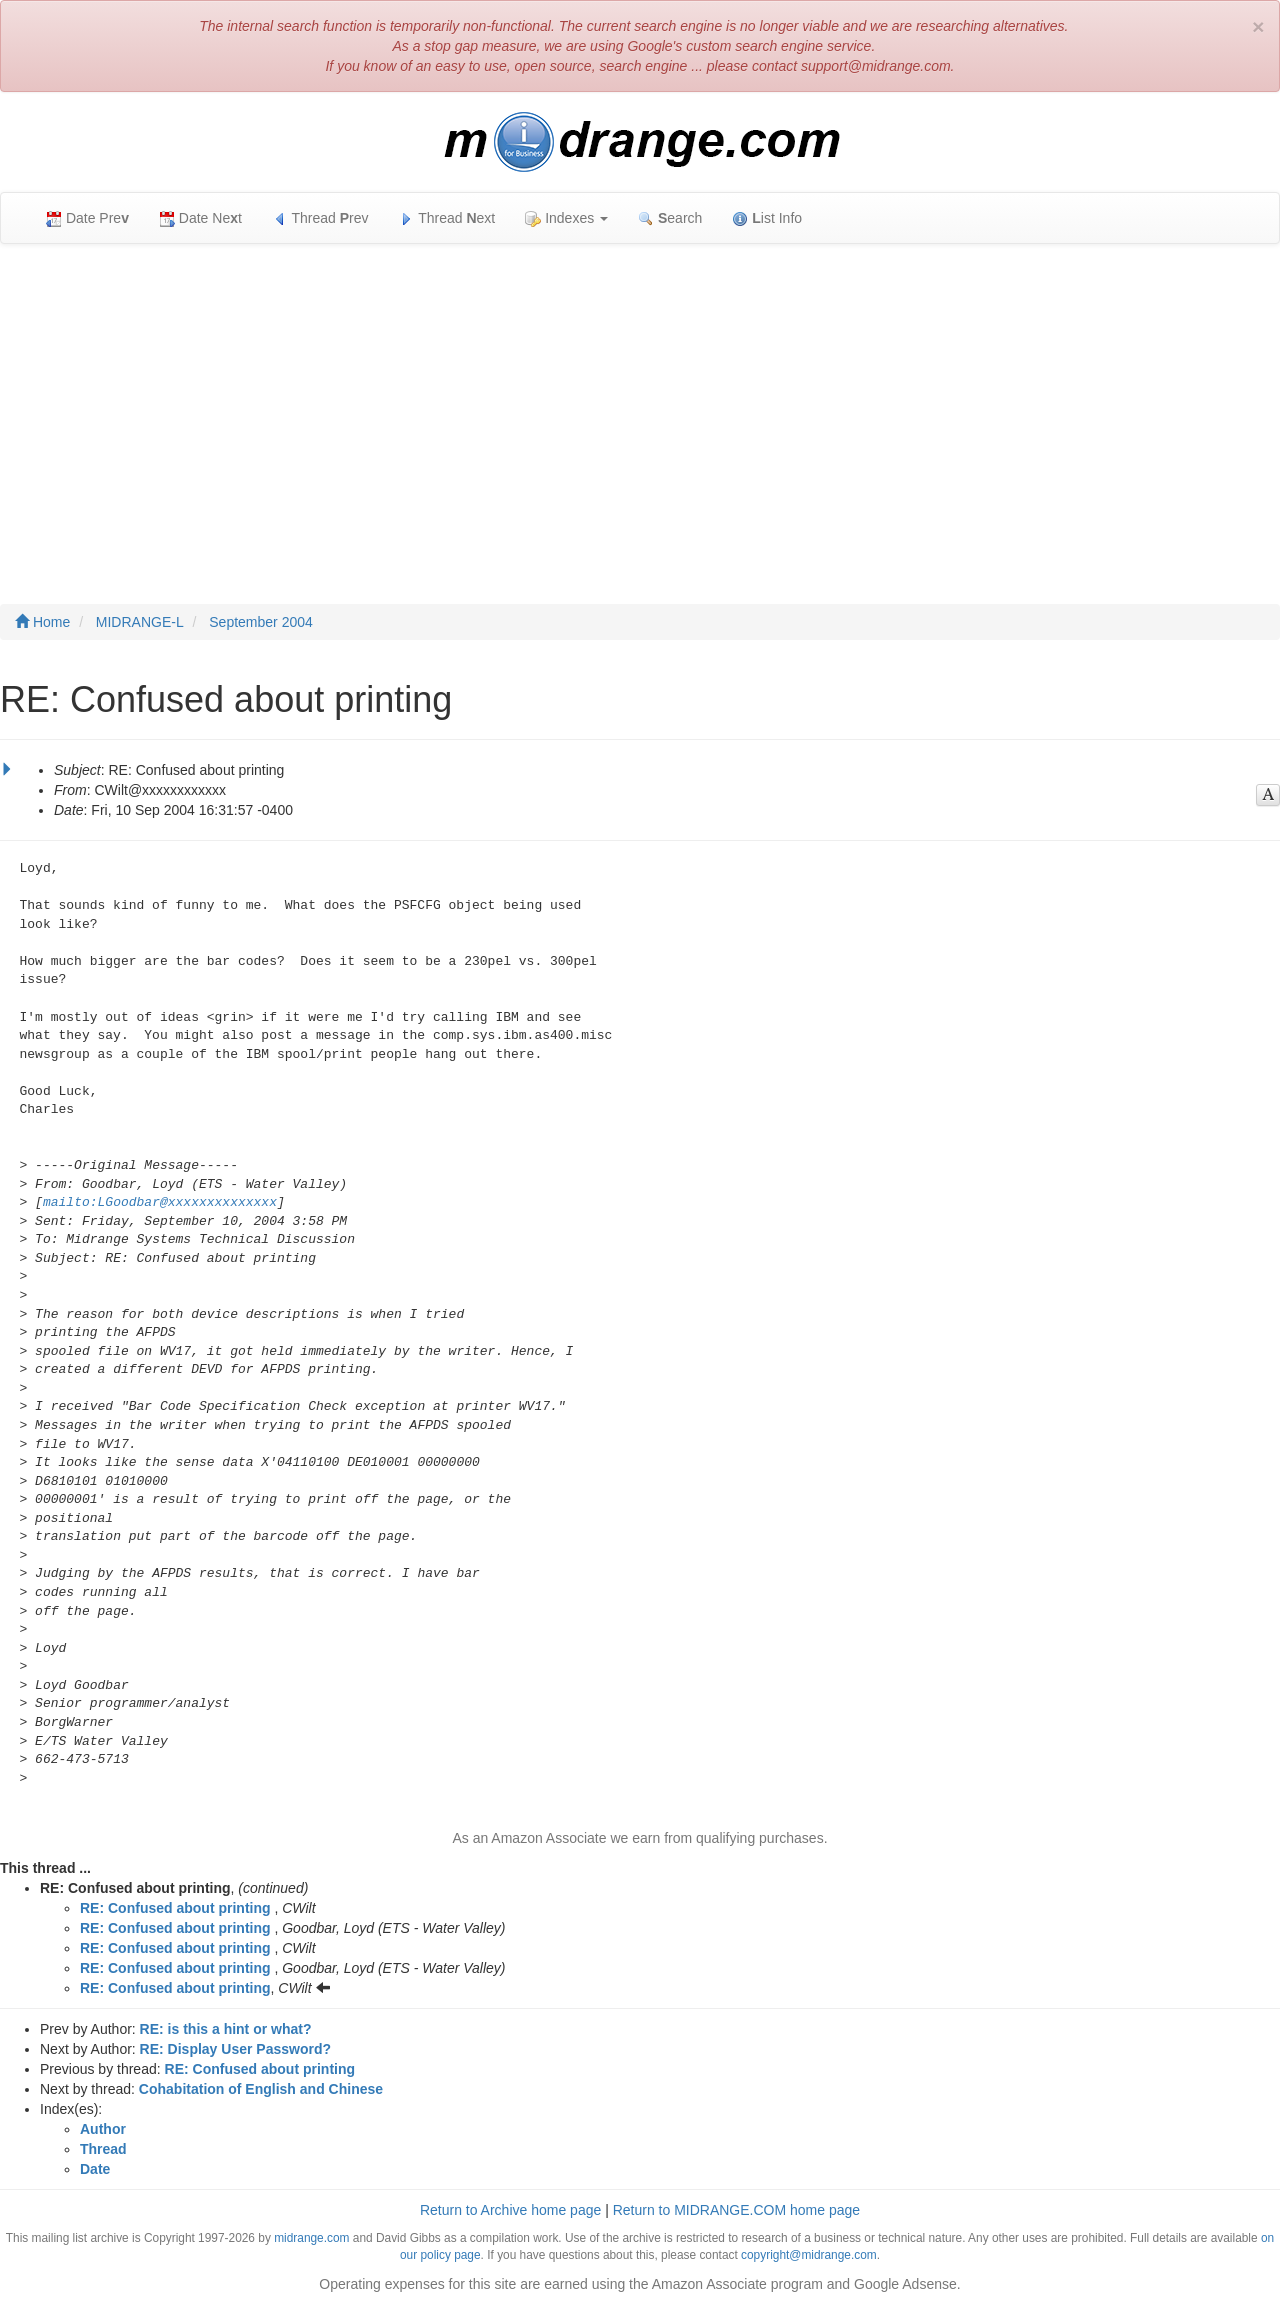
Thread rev (320, 218)
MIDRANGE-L (140, 622)
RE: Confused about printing (175, 1908)
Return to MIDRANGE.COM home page (736, 2210)
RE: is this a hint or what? (226, 2029)
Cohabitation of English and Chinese (261, 2089)
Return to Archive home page (510, 2210)
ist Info (767, 218)
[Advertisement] (640, 404)
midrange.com (311, 2238)
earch (670, 218)
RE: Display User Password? (235, 2049)
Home (42, 622)
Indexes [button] (566, 218)
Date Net (200, 218)
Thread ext (447, 218)
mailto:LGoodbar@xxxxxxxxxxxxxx (160, 1202)
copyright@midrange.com (809, 2255)
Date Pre (87, 218)
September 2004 (261, 622)
